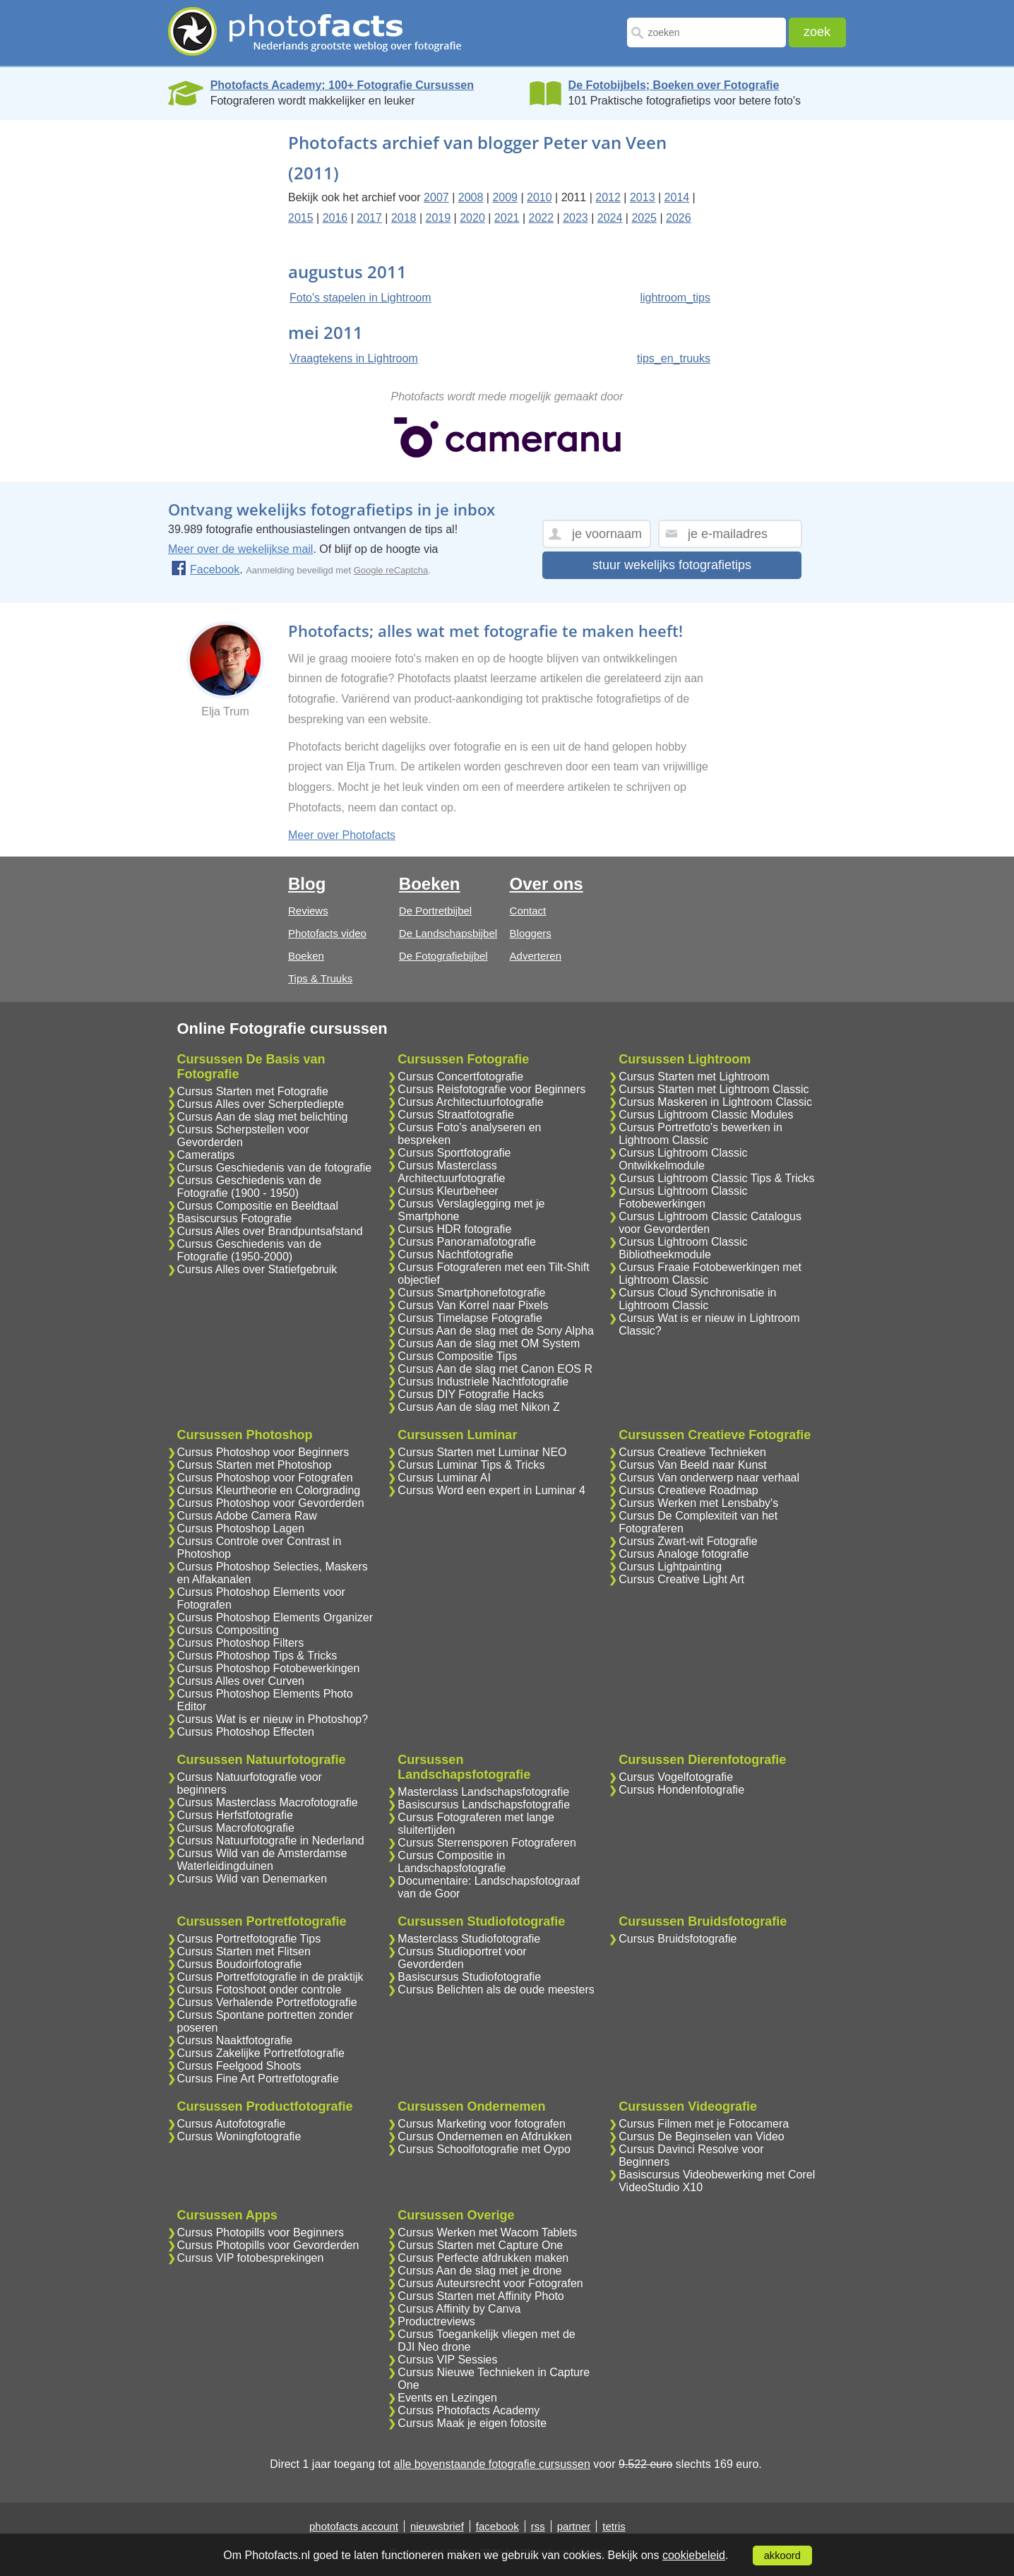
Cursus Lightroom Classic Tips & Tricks (716, 1178)
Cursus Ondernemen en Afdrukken (484, 2136)
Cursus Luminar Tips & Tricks (471, 1465)
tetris (614, 2526)
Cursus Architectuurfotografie (470, 1102)
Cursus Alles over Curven (241, 1681)
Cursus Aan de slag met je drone (479, 2271)
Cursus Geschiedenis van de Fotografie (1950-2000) (249, 1250)
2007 (436, 197)
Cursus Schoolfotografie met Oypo (484, 2149)
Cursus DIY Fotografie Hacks (471, 1394)
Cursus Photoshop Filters (240, 1643)
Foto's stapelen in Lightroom (360, 298)
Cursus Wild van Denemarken (252, 1879)
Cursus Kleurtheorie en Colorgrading (269, 1490)
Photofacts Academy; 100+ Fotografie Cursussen (342, 85)
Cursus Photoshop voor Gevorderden (270, 1503)
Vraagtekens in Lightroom (354, 358)
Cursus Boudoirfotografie (239, 1964)
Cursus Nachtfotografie (455, 1254)
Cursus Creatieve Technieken (692, 1452)
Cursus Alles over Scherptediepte (261, 1104)
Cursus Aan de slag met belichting (262, 1117)
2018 (404, 218)
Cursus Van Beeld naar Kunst (693, 1465)
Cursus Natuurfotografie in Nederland (270, 1841)
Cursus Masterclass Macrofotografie (267, 1802)
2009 (505, 197)
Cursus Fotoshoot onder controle (259, 1990)
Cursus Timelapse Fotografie (470, 1318)
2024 (610, 218)
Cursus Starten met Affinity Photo (480, 2296)
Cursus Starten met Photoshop (254, 1465)
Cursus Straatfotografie (456, 1115)
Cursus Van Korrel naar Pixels (473, 1305)
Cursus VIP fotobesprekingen (250, 2258)
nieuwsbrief (437, 2526)
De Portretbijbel (435, 911)
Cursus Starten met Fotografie (252, 1091)
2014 (677, 197)
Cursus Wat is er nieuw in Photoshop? (273, 1719)
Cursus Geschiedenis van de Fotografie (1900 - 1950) (249, 1186)
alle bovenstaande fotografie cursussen (491, 2464)
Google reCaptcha (391, 570)
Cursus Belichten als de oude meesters (496, 1990)
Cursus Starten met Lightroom (694, 1077)
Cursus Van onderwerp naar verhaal (709, 1478)
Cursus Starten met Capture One (480, 2245)
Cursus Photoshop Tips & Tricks (257, 1656)
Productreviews (436, 2321)
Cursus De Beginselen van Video (702, 2136)
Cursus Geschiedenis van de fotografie (274, 1168)
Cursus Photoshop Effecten (246, 1732)
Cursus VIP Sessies (447, 2360)
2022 (541, 218)
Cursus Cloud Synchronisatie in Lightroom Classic (697, 1299)
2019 (438, 218)
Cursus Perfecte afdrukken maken (483, 2258)
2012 (608, 197)
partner (574, 2526)
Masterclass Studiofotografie (469, 1939)
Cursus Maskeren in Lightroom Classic (715, 1102)
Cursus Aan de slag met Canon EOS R (495, 1369)
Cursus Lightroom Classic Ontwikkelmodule (683, 1159)
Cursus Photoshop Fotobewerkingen (268, 1668)
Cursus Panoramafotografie (467, 1242)
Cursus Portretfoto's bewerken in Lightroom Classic (700, 1133)
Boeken (306, 956)
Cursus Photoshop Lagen (241, 1528)
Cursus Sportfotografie (454, 1153)
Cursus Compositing (228, 1630)
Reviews (308, 911)
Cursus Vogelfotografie (676, 1777)
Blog (307, 883)
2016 (335, 218)
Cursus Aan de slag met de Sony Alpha (496, 1331)
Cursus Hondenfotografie (681, 1790)
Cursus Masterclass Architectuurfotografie (451, 1171)
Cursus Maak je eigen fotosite (472, 2423)
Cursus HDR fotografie (454, 1229)
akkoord (782, 2555)
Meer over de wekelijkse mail (240, 549)
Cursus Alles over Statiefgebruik (257, 1269)
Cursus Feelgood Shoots (239, 2066)
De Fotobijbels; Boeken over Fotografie (674, 85)
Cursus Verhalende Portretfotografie (267, 2002)
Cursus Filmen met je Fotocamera (704, 2124)
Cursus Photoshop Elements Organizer (275, 1617)
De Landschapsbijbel (448, 933)
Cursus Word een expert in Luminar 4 (491, 1490)
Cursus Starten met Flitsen (244, 1951)
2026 (678, 218)
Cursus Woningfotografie (239, 2136)
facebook (497, 2526)
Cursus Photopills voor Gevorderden (268, 2245)
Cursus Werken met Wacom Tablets (487, 2232)
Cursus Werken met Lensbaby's (698, 1503)
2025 (644, 218)
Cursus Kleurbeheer (448, 1191)
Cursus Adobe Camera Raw (247, 1516)
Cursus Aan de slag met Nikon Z (478, 1407)
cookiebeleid (693, 2555)
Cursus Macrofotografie (235, 1828)
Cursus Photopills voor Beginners (261, 2232)
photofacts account (353, 2526)
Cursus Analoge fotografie (683, 1554)
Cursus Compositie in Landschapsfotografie (452, 1861)
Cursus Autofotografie (231, 2124)
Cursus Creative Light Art (681, 1579)
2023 (575, 218)
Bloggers (530, 933)
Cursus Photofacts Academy (468, 2410)
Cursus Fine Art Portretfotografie (258, 2079)
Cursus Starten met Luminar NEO (482, 1452)
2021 (507, 218)
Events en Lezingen (447, 2398)
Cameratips (206, 1155)
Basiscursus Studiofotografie (469, 1977)
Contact (528, 911)
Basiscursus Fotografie (234, 1218)
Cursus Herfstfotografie (235, 1815)
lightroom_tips (675, 298)
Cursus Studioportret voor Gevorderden (462, 1957)
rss (538, 2526)
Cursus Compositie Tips (457, 1356)
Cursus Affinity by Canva (459, 2309)
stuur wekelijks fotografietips (671, 565)
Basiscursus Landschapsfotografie (484, 1805)
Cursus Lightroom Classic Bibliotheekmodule (683, 1248)
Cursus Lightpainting (670, 1567)
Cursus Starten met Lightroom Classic (714, 1089)
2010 (539, 197)
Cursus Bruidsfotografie (677, 1939)
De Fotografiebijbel (443, 956)
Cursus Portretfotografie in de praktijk (270, 1977)
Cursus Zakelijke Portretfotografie (261, 2053)
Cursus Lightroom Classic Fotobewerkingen (683, 1197)
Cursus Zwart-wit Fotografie (688, 1541)
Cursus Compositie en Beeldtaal (258, 1206)
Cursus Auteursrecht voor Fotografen (490, 2283)
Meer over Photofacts (341, 835)
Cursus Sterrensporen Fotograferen (487, 1843)
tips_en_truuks (673, 358)
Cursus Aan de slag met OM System (489, 1343)
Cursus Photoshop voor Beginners (263, 1452)
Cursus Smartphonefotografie (471, 1293)
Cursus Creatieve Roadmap (688, 1490)
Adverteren (535, 956)
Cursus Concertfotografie (460, 1077)
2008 (471, 197)
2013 (642, 197)
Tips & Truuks (320, 978)
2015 (301, 218)
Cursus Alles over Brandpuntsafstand (270, 1231)
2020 (472, 218)
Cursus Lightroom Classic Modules (706, 1115)
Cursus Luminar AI (444, 1478)
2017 (369, 218)
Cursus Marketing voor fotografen (481, 2124)
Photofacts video (327, 933)
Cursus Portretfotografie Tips (249, 1939)
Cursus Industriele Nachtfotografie (483, 1382)
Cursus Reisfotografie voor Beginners (491, 1089)
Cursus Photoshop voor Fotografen (265, 1478)
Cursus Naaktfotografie (235, 2040)
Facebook (205, 570)
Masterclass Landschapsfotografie (483, 1792)
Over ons (546, 883)
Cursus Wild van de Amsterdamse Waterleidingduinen (262, 1859)
